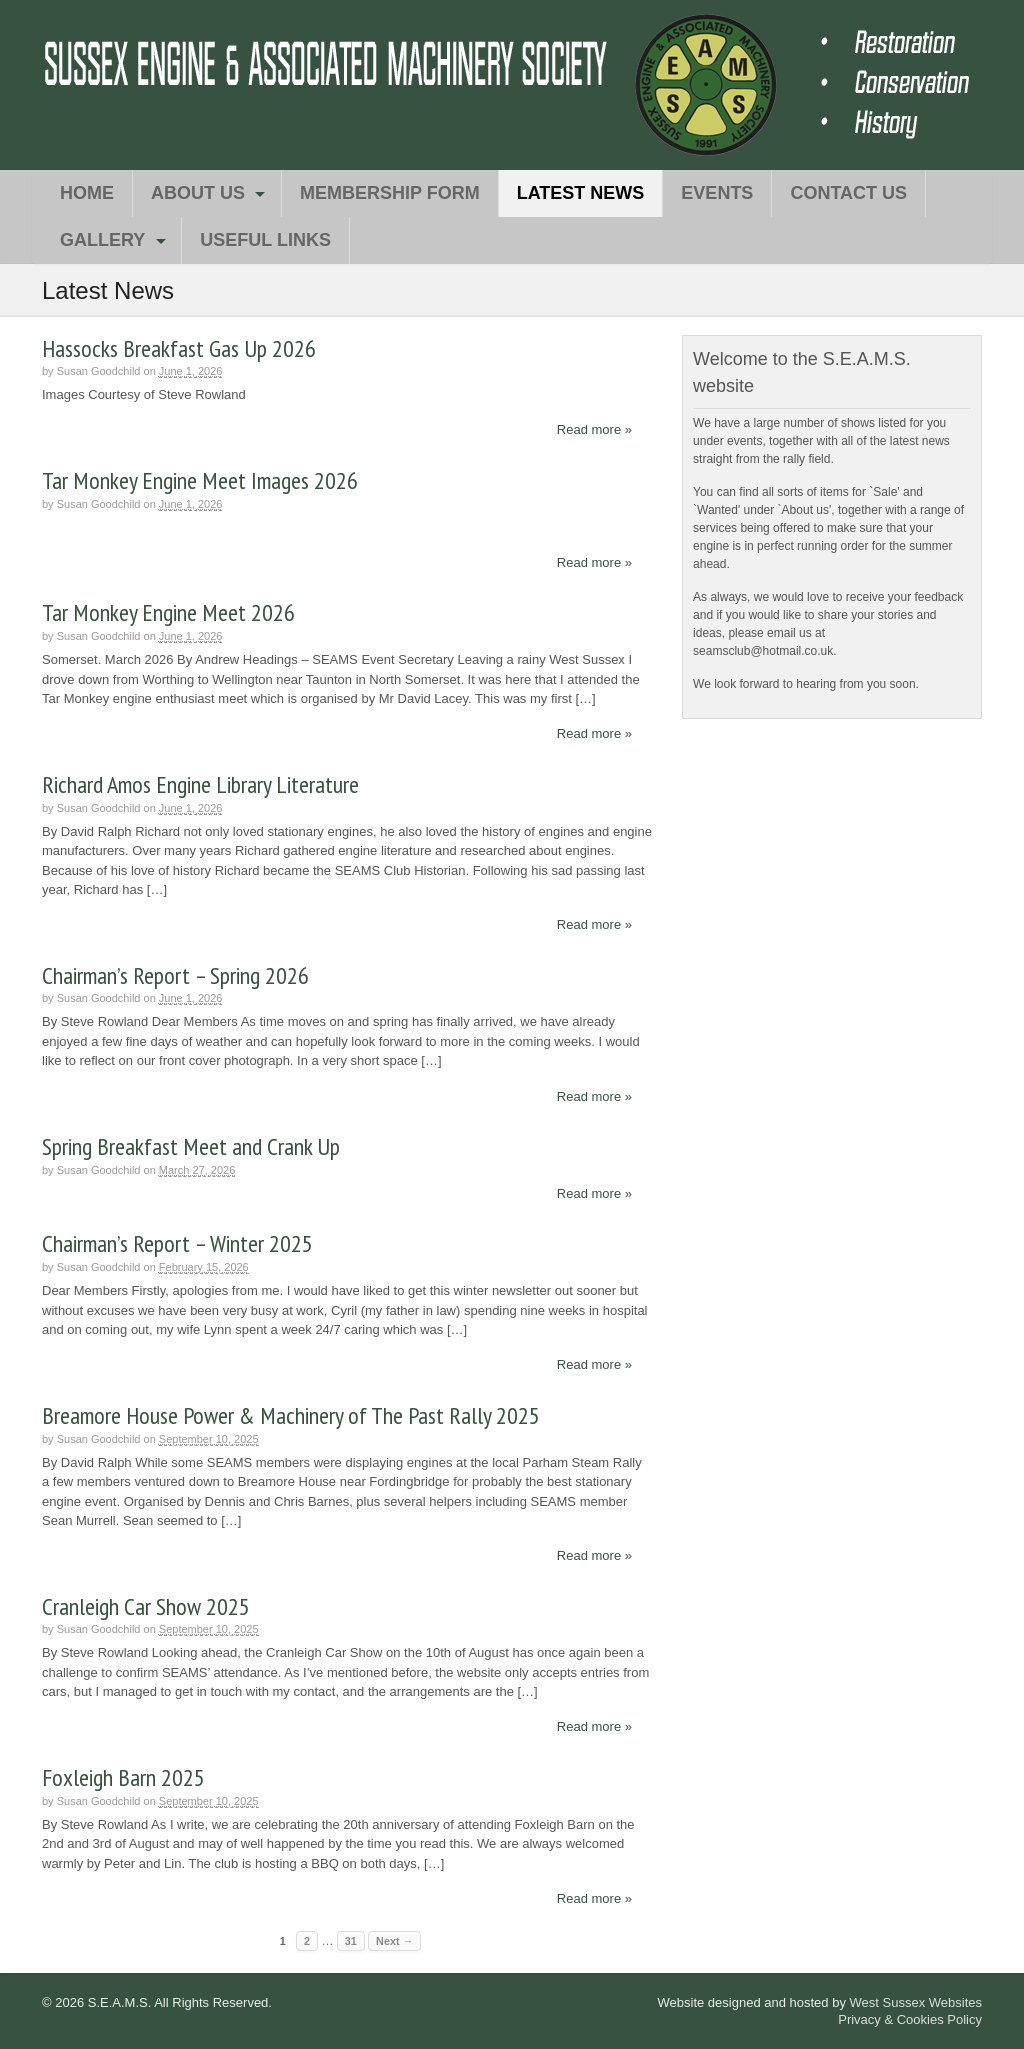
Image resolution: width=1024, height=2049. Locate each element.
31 (351, 1941)
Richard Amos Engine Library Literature (200, 784)
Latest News (581, 193)
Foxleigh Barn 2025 (123, 1777)
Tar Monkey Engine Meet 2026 (168, 612)
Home (87, 193)
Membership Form (390, 193)
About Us (198, 193)
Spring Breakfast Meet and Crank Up (191, 1146)
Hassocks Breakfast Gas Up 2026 (179, 348)
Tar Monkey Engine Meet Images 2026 (200, 480)
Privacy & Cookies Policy (910, 2019)
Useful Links (265, 240)
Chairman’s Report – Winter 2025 (177, 1243)
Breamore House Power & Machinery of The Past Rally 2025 (291, 1415)
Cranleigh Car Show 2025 (146, 1606)
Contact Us (848, 193)
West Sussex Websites (916, 2002)
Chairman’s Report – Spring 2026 (175, 975)
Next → (394, 1941)
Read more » (594, 429)
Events (717, 193)
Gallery (102, 240)
